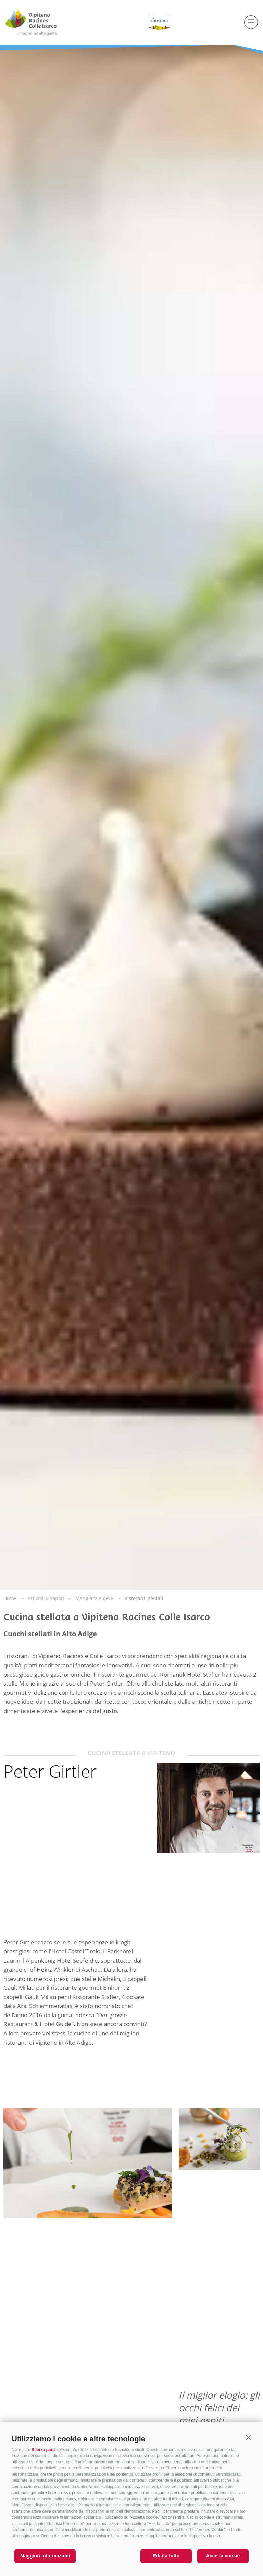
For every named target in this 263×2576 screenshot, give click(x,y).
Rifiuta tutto (166, 2556)
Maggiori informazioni (45, 2556)
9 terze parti (43, 2449)
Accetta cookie (223, 2556)
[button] (248, 2437)
